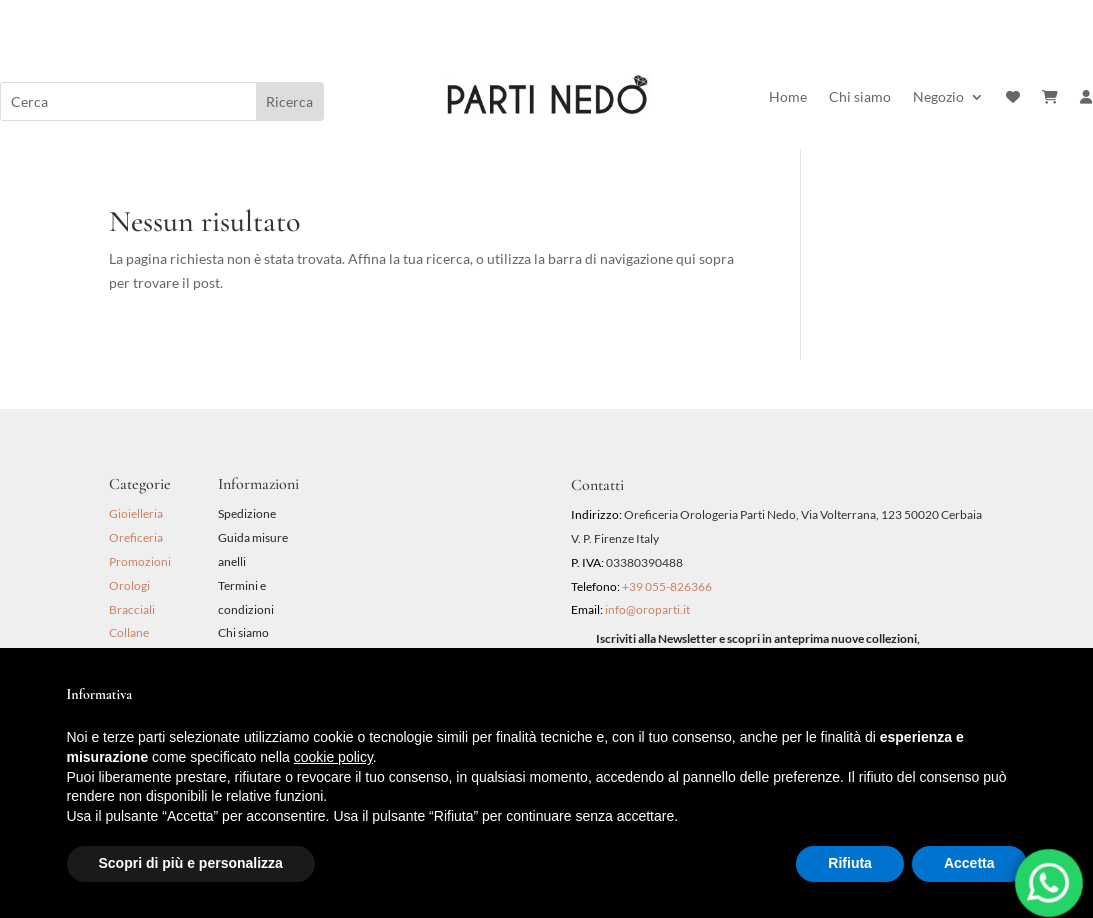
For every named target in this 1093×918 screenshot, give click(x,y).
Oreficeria (136, 537)
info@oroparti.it (647, 609)
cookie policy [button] (333, 757)
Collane (129, 632)
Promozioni (140, 561)
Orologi (129, 585)
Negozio (938, 97)
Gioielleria (136, 513)
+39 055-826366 (667, 586)
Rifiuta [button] (850, 863)
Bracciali (132, 609)
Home (788, 97)
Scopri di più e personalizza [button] (191, 863)
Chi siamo (860, 97)
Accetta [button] (969, 863)
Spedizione (247, 513)
